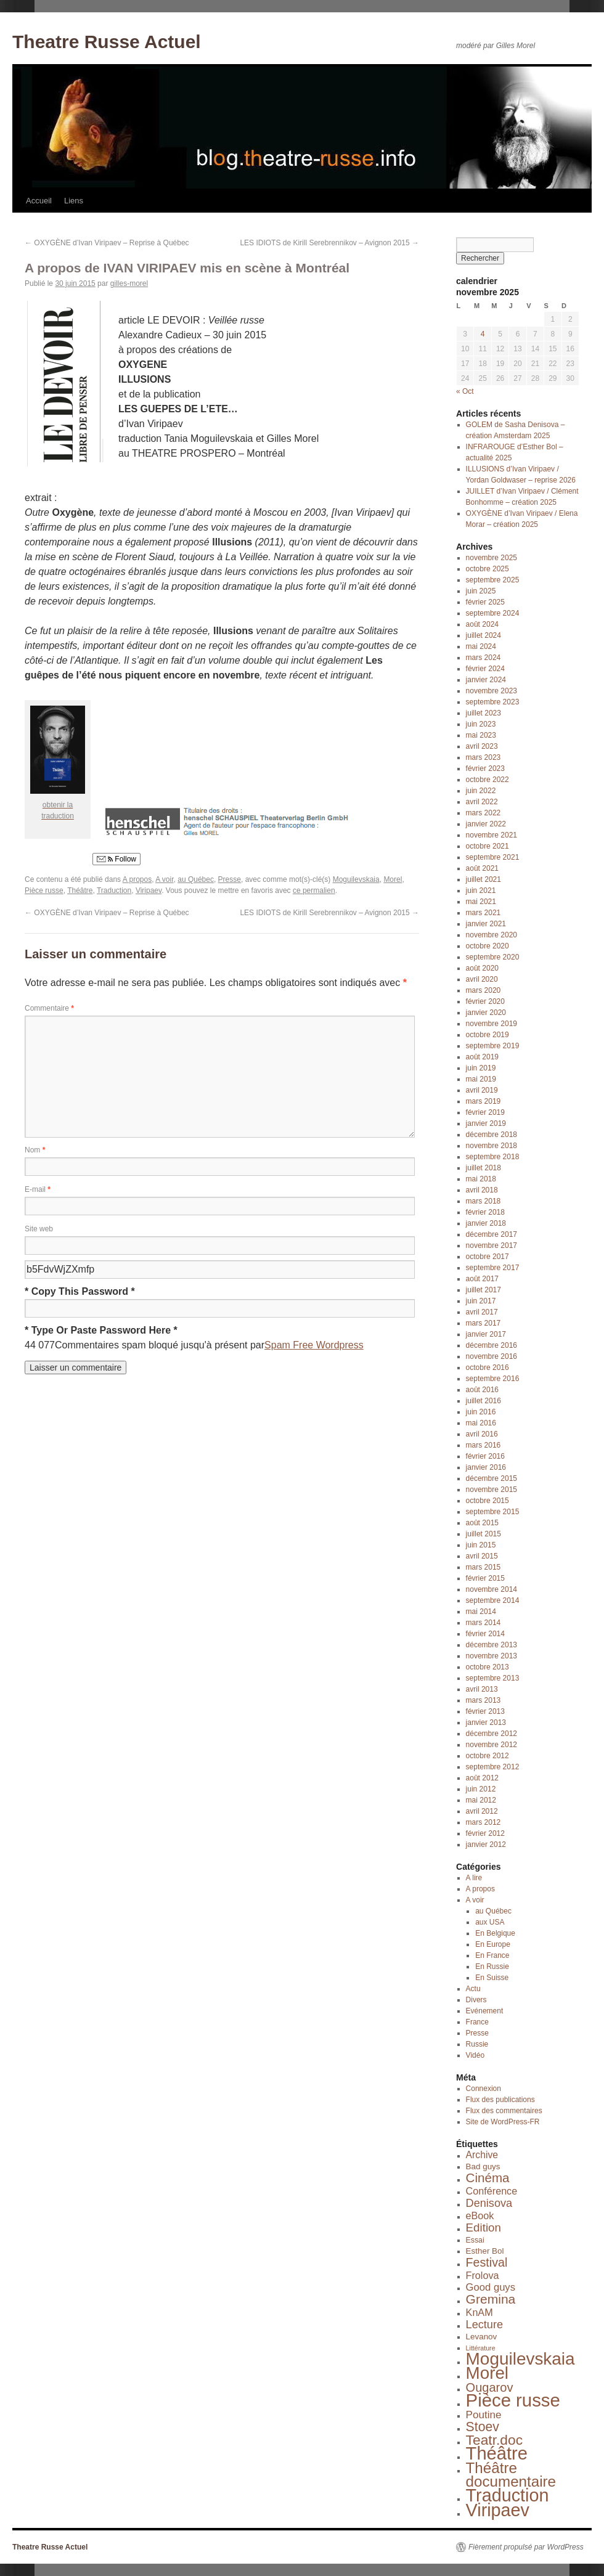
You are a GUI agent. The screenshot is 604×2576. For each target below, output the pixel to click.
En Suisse (491, 1977)
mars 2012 (483, 1822)
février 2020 (485, 1001)
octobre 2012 (487, 1755)
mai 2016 (481, 1423)
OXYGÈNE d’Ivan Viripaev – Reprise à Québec (107, 242)
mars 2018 (483, 1201)
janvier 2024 (486, 679)
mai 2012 (481, 1800)
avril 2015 (482, 1556)
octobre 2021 (487, 846)
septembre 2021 (493, 857)
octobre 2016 (487, 1367)
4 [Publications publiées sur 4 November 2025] (483, 334)
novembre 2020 (491, 935)
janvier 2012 (486, 1844)
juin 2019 (481, 1068)
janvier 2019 (486, 1123)
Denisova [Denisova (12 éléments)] (489, 2203)
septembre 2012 (493, 1767)
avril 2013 (482, 1689)
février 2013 (485, 1711)
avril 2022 (482, 801)
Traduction (114, 890)
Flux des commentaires (504, 2110)
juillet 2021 (483, 879)
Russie (477, 2044)
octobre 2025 (487, 569)
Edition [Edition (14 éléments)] (483, 2227)
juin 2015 (481, 1545)
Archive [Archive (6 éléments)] (482, 2155)
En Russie (492, 1966)
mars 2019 (483, 1101)
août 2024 (482, 624)
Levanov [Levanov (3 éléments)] (481, 2336)
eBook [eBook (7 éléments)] (480, 2215)
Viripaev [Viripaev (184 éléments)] (497, 2510)
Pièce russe (44, 890)
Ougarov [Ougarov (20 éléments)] (489, 2387)
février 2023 (485, 768)
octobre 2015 (487, 1500)
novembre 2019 (491, 1023)
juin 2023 (481, 724)
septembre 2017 (493, 1267)
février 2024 (485, 668)
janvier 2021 (486, 923)
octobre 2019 (487, 1034)
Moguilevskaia (356, 879)
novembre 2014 (491, 1589)
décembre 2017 (491, 1234)
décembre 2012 (491, 1733)
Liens (73, 200)
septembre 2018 (493, 1156)
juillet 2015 (483, 1534)
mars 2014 (483, 1622)
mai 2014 (481, 1611)
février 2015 (485, 1578)
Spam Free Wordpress (314, 1345)
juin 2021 (481, 890)
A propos (137, 879)
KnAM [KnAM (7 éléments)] (479, 2312)
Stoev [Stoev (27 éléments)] (482, 2426)
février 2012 (485, 1833)
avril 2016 (482, 1434)
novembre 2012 (491, 1744)
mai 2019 (481, 1079)
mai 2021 (481, 901)
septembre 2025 (493, 580)
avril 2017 (482, 1312)
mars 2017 (483, 1323)
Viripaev (148, 890)
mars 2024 (483, 657)
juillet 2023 (483, 713)
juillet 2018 (483, 1168)
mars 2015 (483, 1567)
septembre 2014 (493, 1600)
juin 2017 (481, 1301)
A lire (474, 1877)
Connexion (483, 2088)
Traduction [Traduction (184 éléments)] (507, 2495)
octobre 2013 (487, 1667)
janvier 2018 (486, 1223)
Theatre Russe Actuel (106, 41)
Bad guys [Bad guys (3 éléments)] (483, 2166)
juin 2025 (481, 591)
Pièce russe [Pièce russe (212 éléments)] (513, 2400)
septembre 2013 (493, 1678)
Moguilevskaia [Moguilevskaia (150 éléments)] (520, 2358)
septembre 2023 (493, 702)
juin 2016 (481, 1412)
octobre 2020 (487, 946)
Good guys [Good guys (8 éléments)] (490, 2287)
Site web (39, 1229)
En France (492, 1955)
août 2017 (482, 1278)
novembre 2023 (491, 691)
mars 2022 (483, 813)
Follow (116, 859)
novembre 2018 (491, 1145)
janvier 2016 (486, 1467)
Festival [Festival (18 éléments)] (487, 2262)
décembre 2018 (491, 1134)
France (477, 2022)
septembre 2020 (493, 957)
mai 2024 (481, 646)
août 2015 (482, 1522)
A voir (164, 879)
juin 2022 (481, 790)
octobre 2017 (487, 1256)
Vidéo (475, 2055)
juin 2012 (481, 1789)
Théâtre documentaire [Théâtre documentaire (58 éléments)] (511, 2475)
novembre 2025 (491, 557)
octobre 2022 (487, 779)
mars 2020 (483, 990)
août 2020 (482, 968)
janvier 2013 (486, 1722)
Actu (473, 1988)
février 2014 (485, 1633)
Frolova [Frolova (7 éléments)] (482, 2275)
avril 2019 (482, 1090)
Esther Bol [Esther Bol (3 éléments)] (485, 2251)
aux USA (489, 1922)
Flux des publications (500, 2099)
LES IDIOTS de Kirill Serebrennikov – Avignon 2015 (329, 242)
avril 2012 (482, 1811)
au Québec (196, 879)
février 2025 (485, 602)
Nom (35, 1150)
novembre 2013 (491, 1656)
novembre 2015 (491, 1489)
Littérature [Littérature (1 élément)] (481, 2348)
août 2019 (482, 1057)
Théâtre (79, 890)
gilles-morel (129, 283)
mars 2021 (483, 912)
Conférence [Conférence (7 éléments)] (492, 2190)
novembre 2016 (491, 1356)
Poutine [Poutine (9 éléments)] (484, 2415)
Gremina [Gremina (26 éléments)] (491, 2299)
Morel (392, 879)
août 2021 (482, 868)
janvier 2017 (486, 1334)
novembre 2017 (491, 1245)
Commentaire (49, 1008)
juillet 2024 (483, 635)
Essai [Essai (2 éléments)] (475, 2240)
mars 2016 (483, 1445)
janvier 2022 (486, 824)
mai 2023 (481, 735)
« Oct (465, 391)
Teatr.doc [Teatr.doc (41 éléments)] (494, 2440)
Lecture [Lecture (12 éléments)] (484, 2324)
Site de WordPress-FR (503, 2121)
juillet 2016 (483, 1400)
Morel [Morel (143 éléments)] (487, 2372)
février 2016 (485, 1456)
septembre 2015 (493, 1511)
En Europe (492, 1944)
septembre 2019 (493, 1045)
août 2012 (482, 1778)
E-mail (38, 1189)
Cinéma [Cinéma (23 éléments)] (488, 2177)
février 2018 (485, 1212)
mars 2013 (483, 1700)
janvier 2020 (486, 1012)
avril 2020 (482, 979)
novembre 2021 (491, 835)
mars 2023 (483, 757)
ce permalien (314, 890)
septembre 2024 (493, 613)
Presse (229, 879)
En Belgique (495, 1933)
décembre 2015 (491, 1478)
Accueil (39, 200)
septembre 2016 (493, 1378)
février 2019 (485, 1112)
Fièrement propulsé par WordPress (526, 2547)
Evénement (485, 2011)
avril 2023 (482, 746)
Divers (476, 1999)
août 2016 (482, 1389)
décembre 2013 (491, 1645)
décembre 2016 (491, 1345)
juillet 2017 (483, 1290)
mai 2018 (481, 1179)
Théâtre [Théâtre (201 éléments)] (497, 2453)
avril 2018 (482, 1190)
